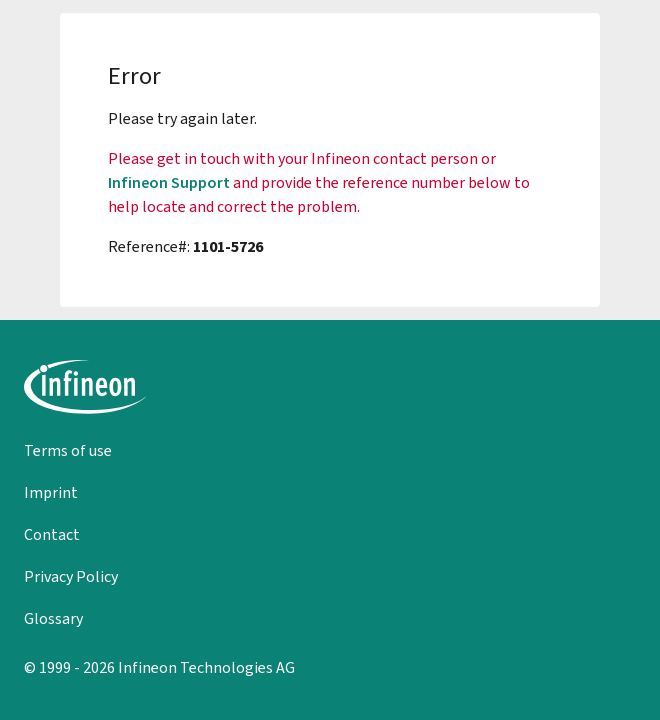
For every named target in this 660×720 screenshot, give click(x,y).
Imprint (51, 492)
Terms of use (68, 450)
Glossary (53, 618)
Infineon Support (169, 182)
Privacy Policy (71, 576)
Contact (52, 534)
